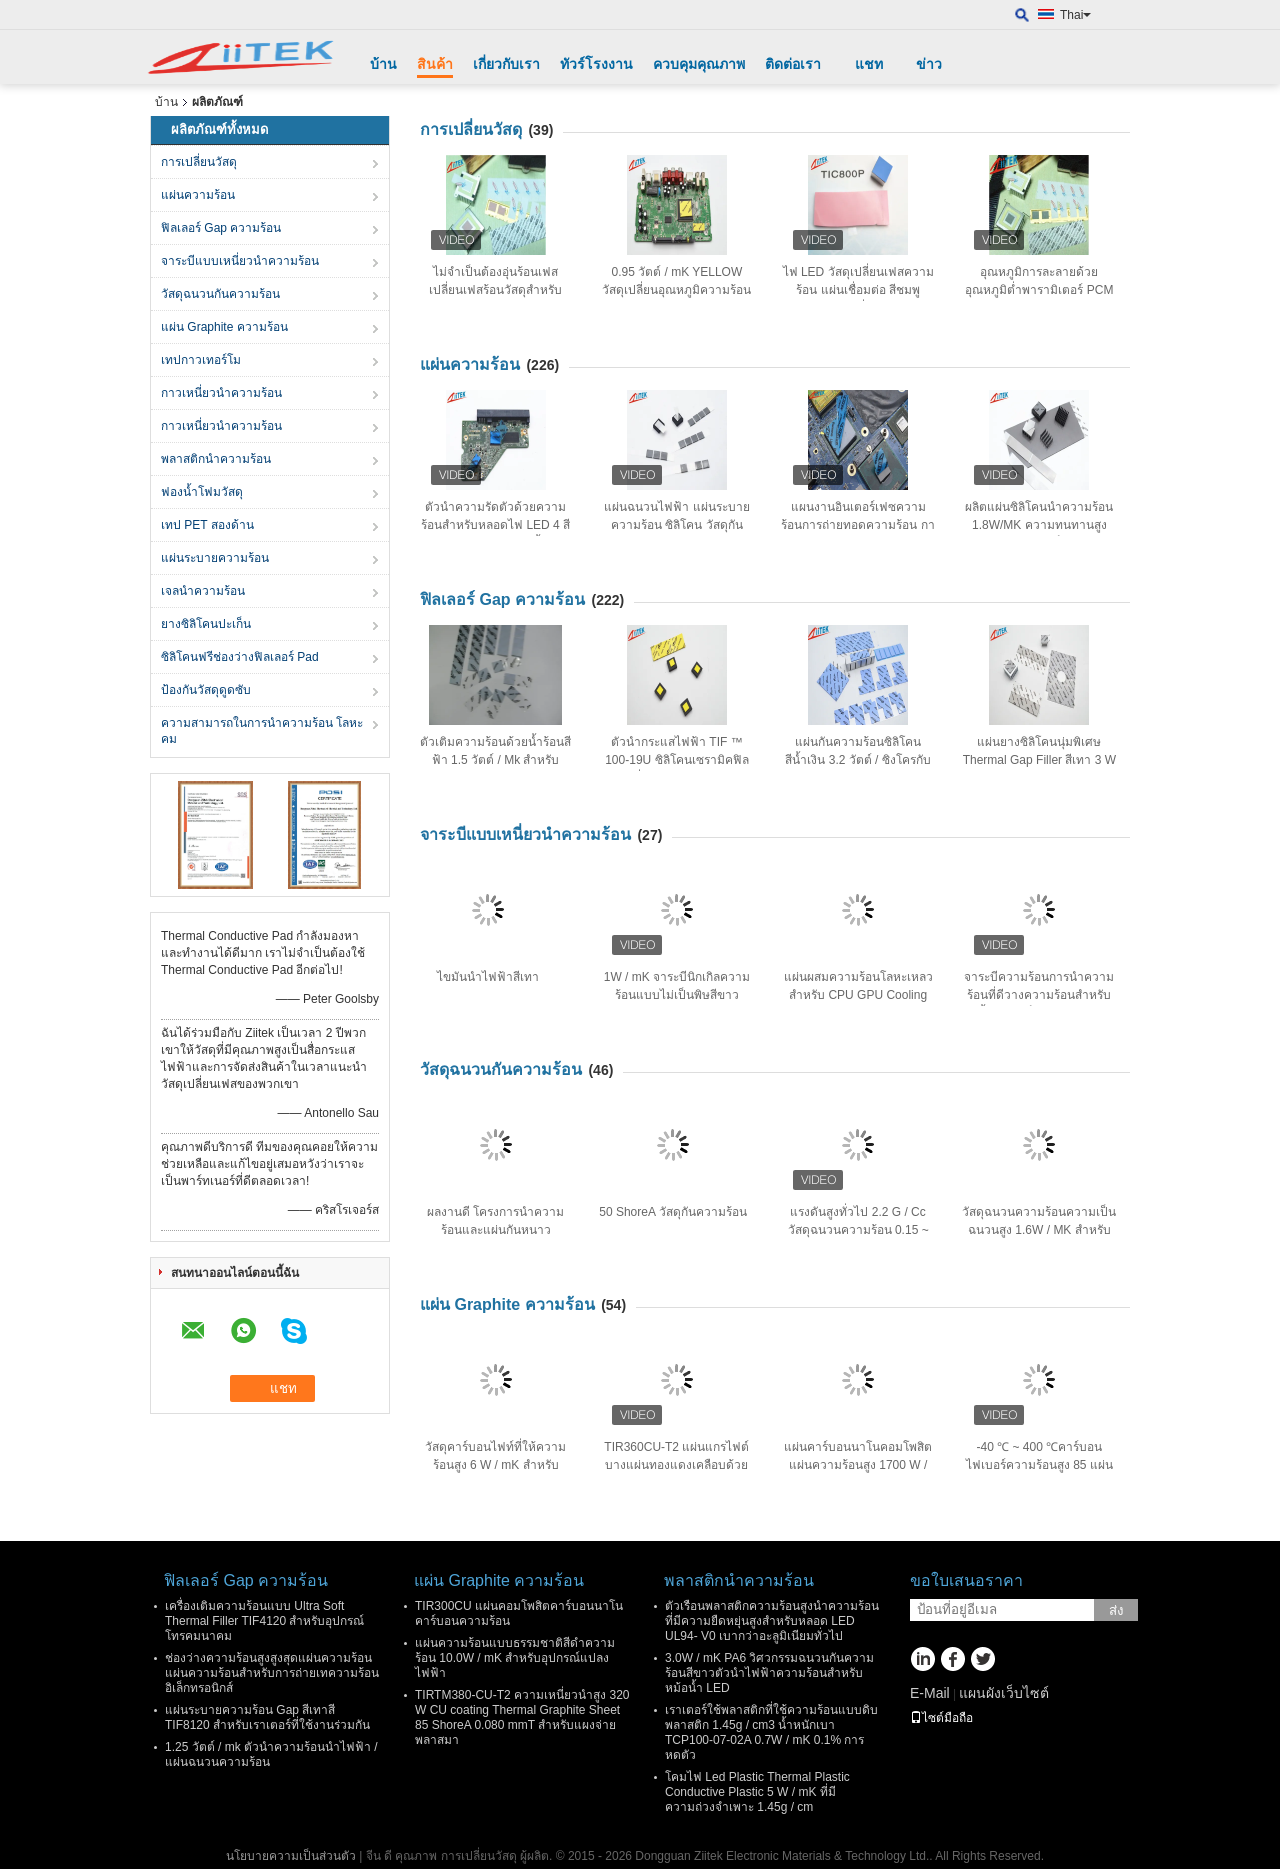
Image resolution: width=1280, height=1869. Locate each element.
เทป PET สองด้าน (207, 525)
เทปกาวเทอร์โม (201, 360)
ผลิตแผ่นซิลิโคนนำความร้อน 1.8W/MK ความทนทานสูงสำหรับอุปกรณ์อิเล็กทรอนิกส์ (1039, 525)
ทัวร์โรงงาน (596, 64)
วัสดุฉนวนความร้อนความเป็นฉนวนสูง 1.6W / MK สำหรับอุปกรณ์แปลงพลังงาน (1039, 1230)
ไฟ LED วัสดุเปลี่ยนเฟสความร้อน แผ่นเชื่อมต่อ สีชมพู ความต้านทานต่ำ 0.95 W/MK (858, 290)
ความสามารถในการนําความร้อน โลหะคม (262, 731)
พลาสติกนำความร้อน (216, 459)
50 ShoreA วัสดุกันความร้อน (672, 1212)
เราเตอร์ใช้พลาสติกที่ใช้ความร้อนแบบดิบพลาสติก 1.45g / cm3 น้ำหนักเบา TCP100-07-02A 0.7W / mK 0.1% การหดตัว (771, 1732)
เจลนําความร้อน (203, 591)
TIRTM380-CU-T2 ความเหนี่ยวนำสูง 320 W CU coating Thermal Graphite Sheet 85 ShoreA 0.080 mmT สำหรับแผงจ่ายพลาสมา (522, 1717)
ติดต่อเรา (793, 64)
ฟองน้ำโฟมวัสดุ (202, 492)
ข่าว (929, 64)
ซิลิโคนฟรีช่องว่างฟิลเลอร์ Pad (240, 657)
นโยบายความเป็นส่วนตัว (291, 1856)
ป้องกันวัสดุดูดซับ (206, 690)
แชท (869, 64)
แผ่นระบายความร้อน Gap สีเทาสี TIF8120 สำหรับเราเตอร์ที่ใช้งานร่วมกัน (267, 1717)
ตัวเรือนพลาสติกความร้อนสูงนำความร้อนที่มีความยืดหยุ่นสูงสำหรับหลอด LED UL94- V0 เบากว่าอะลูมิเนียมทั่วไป (772, 1621)
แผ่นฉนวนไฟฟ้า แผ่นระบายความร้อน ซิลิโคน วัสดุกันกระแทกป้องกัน (676, 525)
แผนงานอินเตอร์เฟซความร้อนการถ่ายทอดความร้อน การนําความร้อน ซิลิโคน (857, 525)
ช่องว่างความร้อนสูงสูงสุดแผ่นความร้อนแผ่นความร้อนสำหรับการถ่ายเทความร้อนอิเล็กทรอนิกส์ (272, 1673)
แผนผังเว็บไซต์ (1004, 1693)
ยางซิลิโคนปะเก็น (206, 624)
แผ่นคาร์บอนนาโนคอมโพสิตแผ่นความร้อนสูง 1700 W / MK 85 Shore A (858, 1465)
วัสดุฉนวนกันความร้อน (220, 294)
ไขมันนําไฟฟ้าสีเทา (488, 977)
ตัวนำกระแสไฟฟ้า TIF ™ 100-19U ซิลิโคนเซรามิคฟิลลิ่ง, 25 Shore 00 (676, 760)
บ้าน (383, 64)
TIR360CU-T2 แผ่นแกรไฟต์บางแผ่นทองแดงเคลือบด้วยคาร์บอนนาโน (676, 1465)
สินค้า (435, 64)
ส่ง (1116, 1610)
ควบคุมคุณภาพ (699, 64)
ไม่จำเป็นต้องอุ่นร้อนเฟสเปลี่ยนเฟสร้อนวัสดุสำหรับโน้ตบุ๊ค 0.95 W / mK (495, 290)
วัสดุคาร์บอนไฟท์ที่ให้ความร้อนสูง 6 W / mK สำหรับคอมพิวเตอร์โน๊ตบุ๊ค (495, 1465)
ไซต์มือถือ (941, 1718)
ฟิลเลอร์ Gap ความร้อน (221, 228)
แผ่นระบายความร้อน (215, 558)
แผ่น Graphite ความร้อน (224, 327)
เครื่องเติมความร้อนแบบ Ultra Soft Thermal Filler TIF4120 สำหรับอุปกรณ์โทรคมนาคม (264, 1621)
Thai (1075, 15)
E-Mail (930, 1693)
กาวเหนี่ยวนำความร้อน (221, 393)
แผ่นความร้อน (198, 195)
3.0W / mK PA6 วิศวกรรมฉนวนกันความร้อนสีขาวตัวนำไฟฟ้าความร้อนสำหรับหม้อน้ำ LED (769, 1673)
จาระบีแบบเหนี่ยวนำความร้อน (240, 261)
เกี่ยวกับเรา (506, 64)
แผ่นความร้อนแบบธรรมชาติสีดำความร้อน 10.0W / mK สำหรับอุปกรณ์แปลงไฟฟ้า (515, 1658)
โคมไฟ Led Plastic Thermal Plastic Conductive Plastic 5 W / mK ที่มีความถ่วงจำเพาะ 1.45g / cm (757, 1792)
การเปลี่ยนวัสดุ (199, 162)
